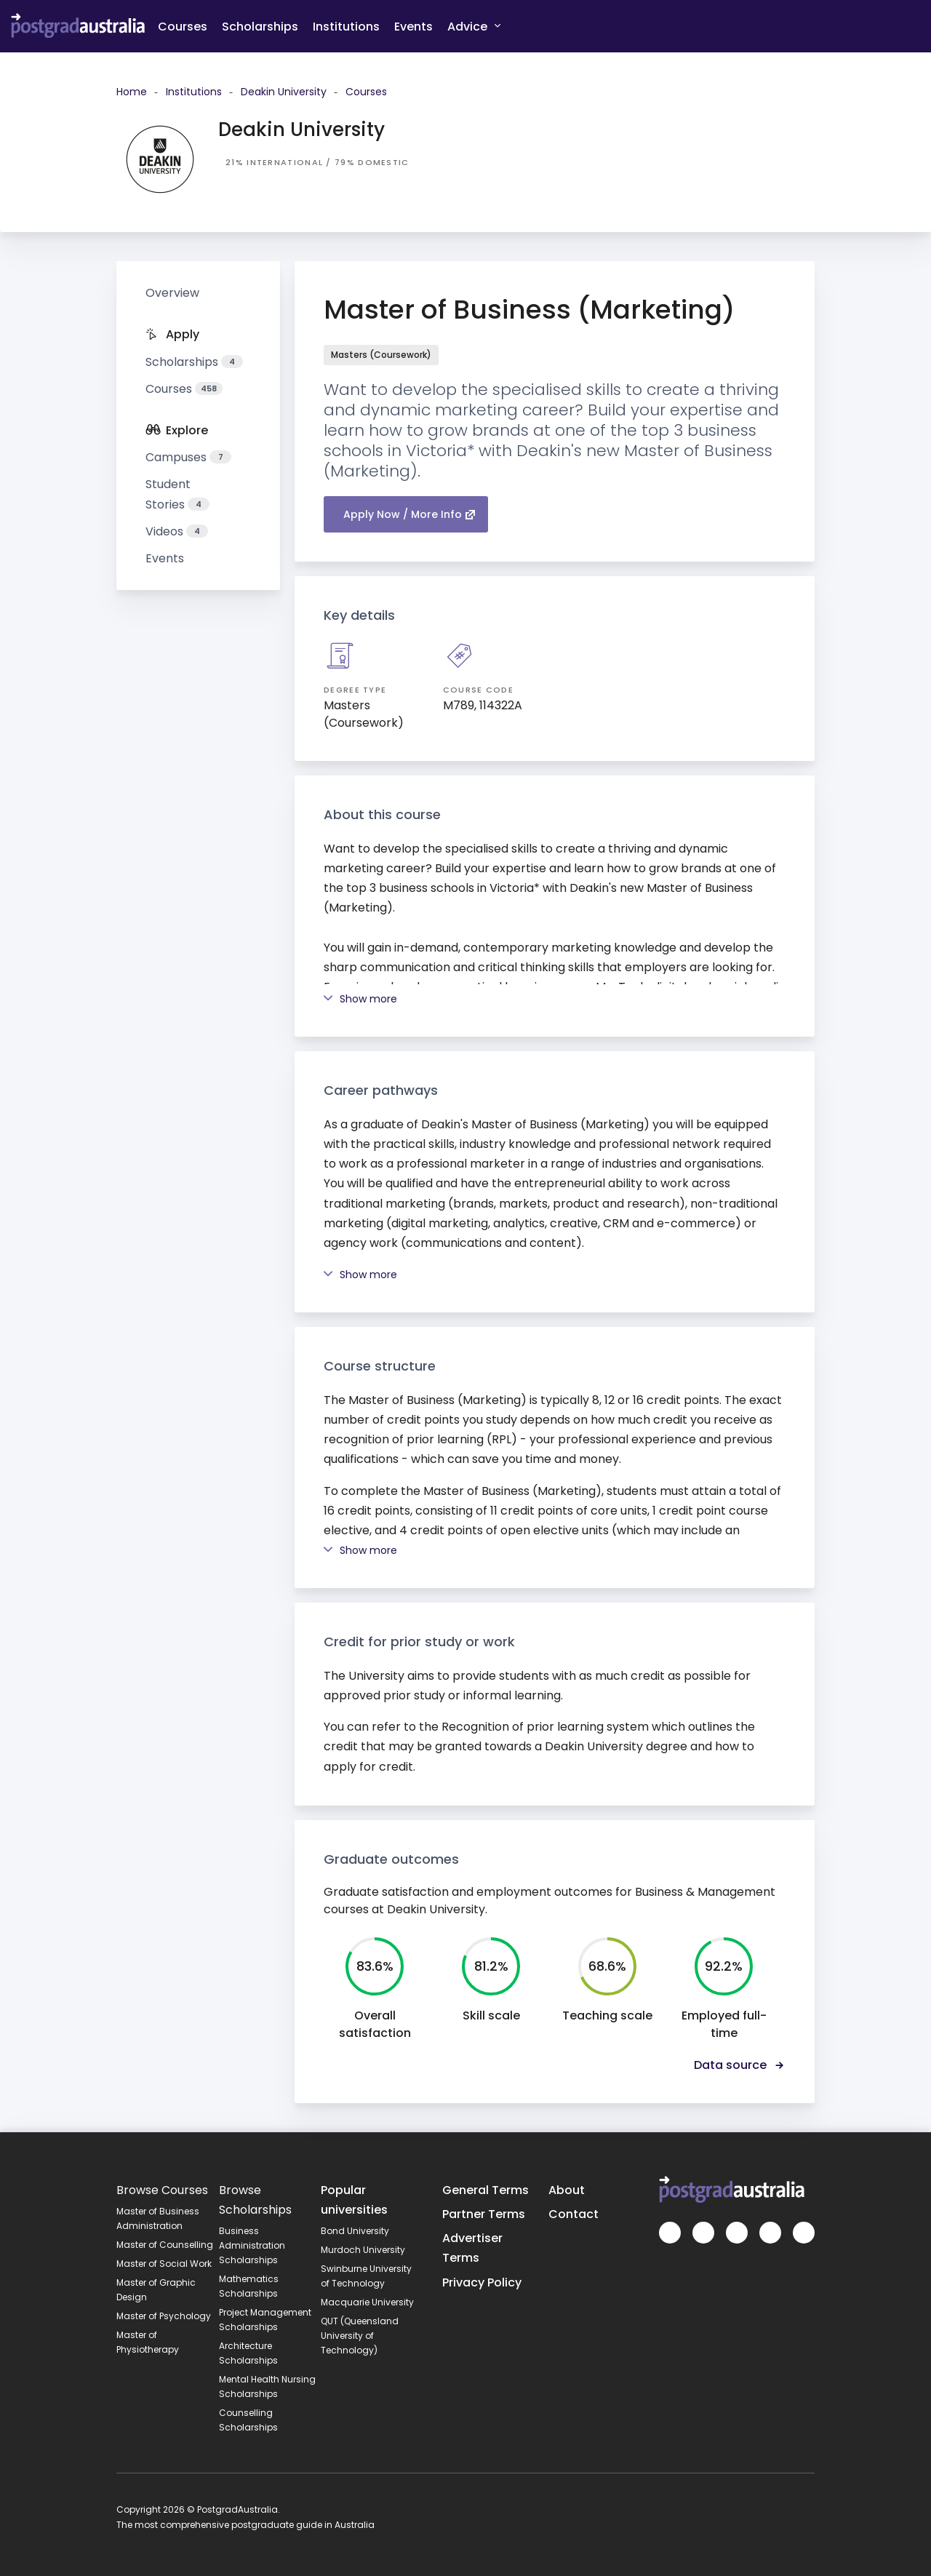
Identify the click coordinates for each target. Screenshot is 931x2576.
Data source (740, 2065)
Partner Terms (483, 2214)
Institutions (346, 26)
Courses (182, 26)
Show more (360, 999)
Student (177, 494)
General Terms (485, 2190)
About (566, 2190)
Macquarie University (367, 2302)
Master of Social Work (164, 2263)
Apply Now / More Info (409, 514)
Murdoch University (363, 2250)
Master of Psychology (163, 2316)
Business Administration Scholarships (252, 2245)
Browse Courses (162, 2190)
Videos (176, 531)
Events (413, 26)
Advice (473, 26)
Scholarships (260, 26)
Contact (573, 2214)
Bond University (355, 2231)
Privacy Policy (482, 2282)
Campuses (188, 457)
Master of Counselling (164, 2244)
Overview (172, 292)
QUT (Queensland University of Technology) (360, 2335)
